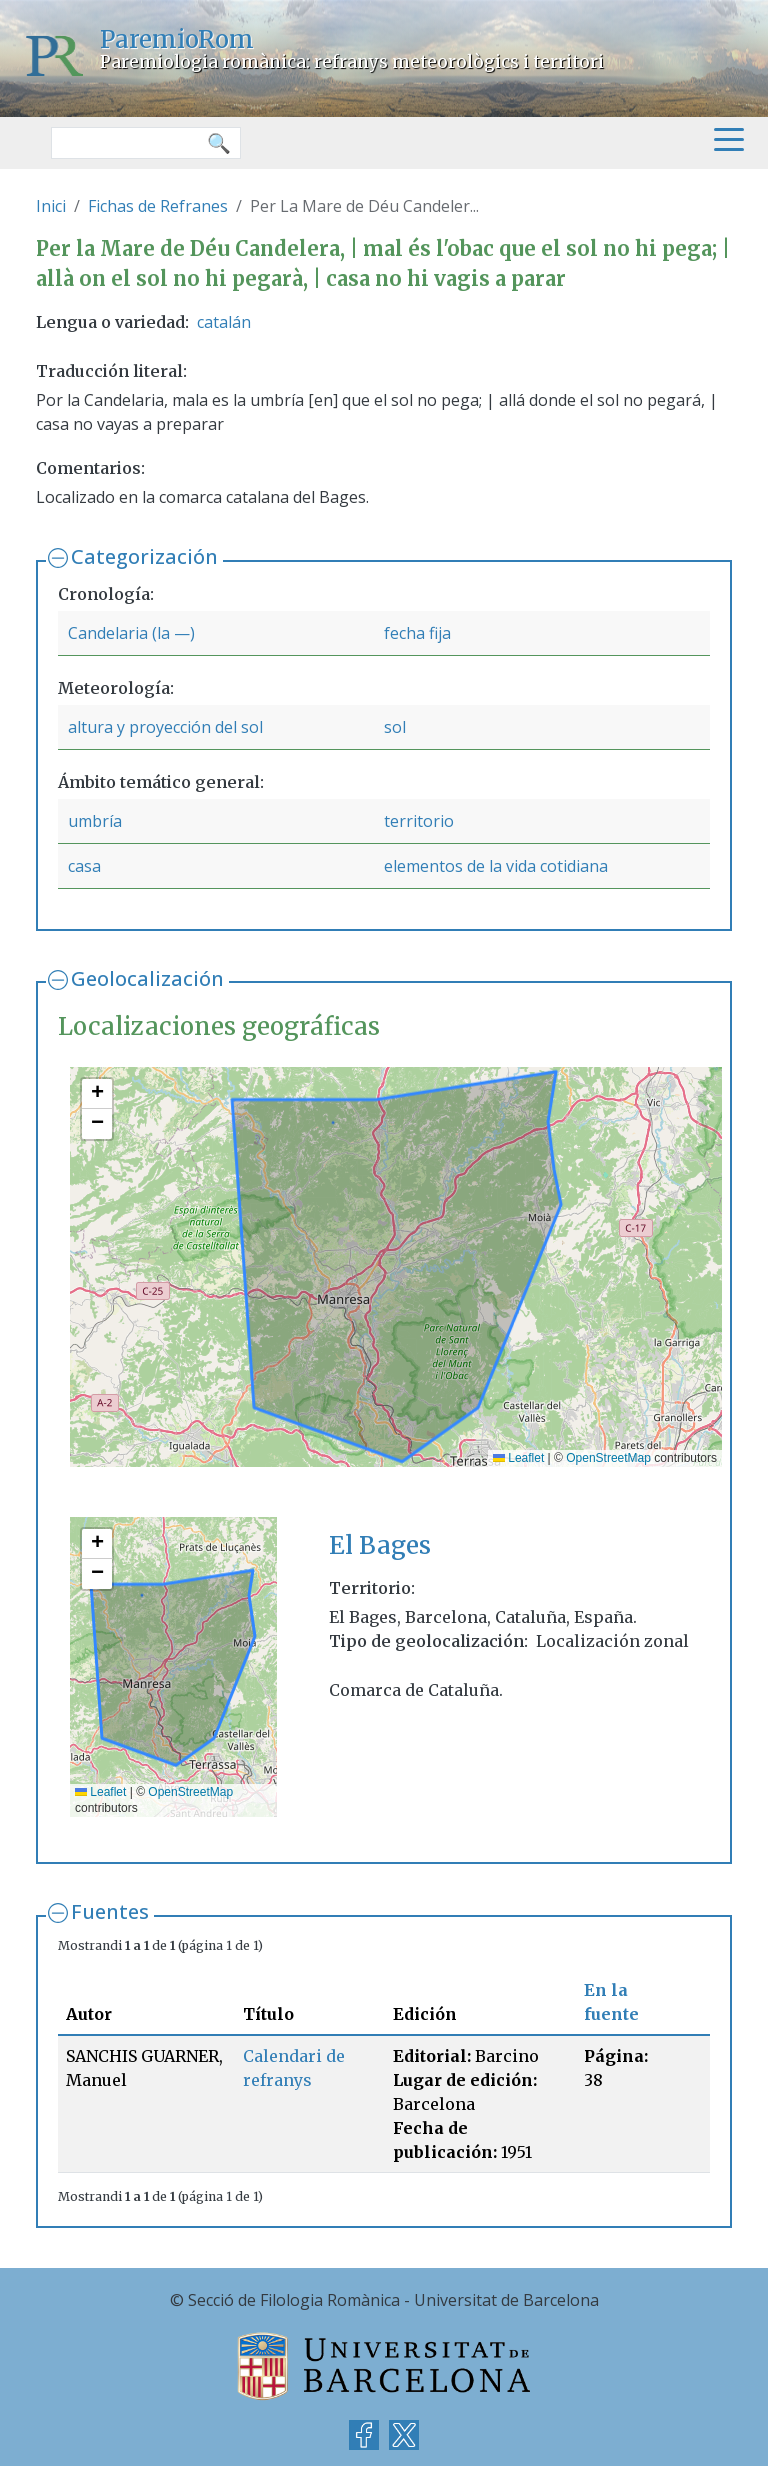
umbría (95, 821)
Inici (51, 206)
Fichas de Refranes (158, 206)
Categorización (144, 556)
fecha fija (417, 633)
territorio (419, 821)
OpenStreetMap (608, 1458)
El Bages (380, 1545)
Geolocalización (147, 978)
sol (395, 727)
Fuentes (110, 1911)
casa (84, 866)
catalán (224, 322)
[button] (97, 1094)
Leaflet (518, 1458)
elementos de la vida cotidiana (496, 866)
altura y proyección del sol (165, 727)
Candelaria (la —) (131, 633)
